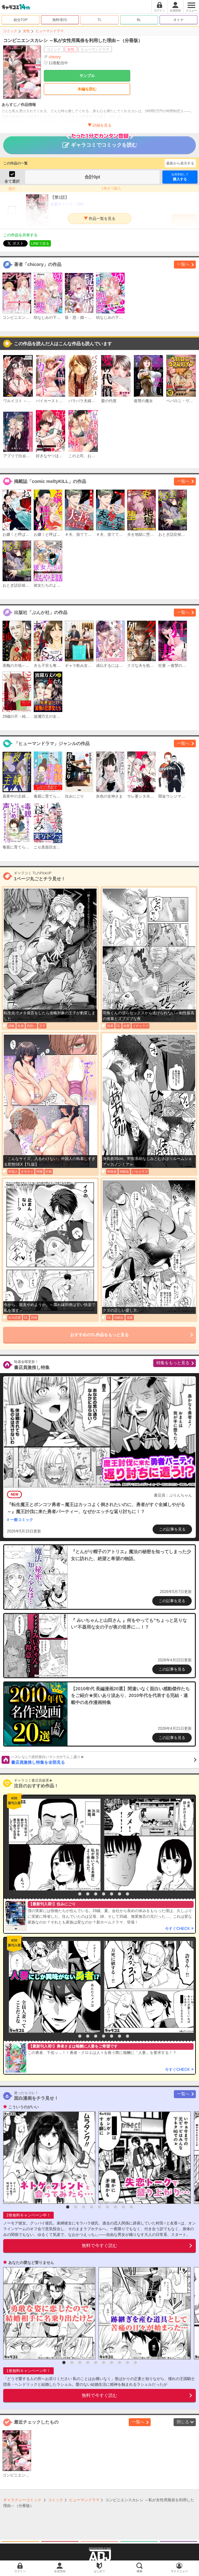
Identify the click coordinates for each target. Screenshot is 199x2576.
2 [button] (79, 1893)
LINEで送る (40, 243)
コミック (10, 31)
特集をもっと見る (172, 1362)
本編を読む (87, 89)
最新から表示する (180, 163)
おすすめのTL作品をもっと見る (99, 1334)
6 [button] (111, 1893)
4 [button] (95, 1893)
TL (100, 20)
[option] (53, 1844)
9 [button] (131, 2207)
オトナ (178, 20)
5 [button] (103, 1893)
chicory (55, 57)
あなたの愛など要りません (31, 2262)
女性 (26, 31)
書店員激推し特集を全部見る (103, 1759)
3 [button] (87, 1893)
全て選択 (12, 181)
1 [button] (71, 1893)
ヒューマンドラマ (50, 31)
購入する (180, 176)
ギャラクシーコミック (22, 2500)
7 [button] (119, 1893)
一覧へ (183, 264)
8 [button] (127, 1893)
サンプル (87, 75)
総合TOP (21, 20)
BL (139, 20)
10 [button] (135, 2362)
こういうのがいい (23, 2107)
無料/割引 (59, 20)
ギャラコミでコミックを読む (99, 142)
